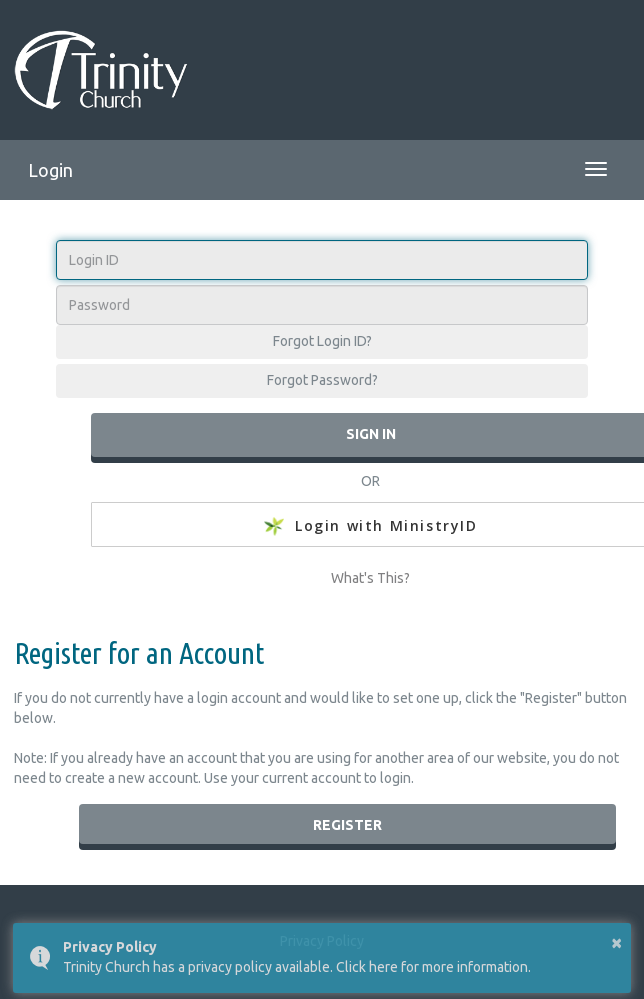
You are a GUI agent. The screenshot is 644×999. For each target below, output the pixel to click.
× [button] (616, 942)
